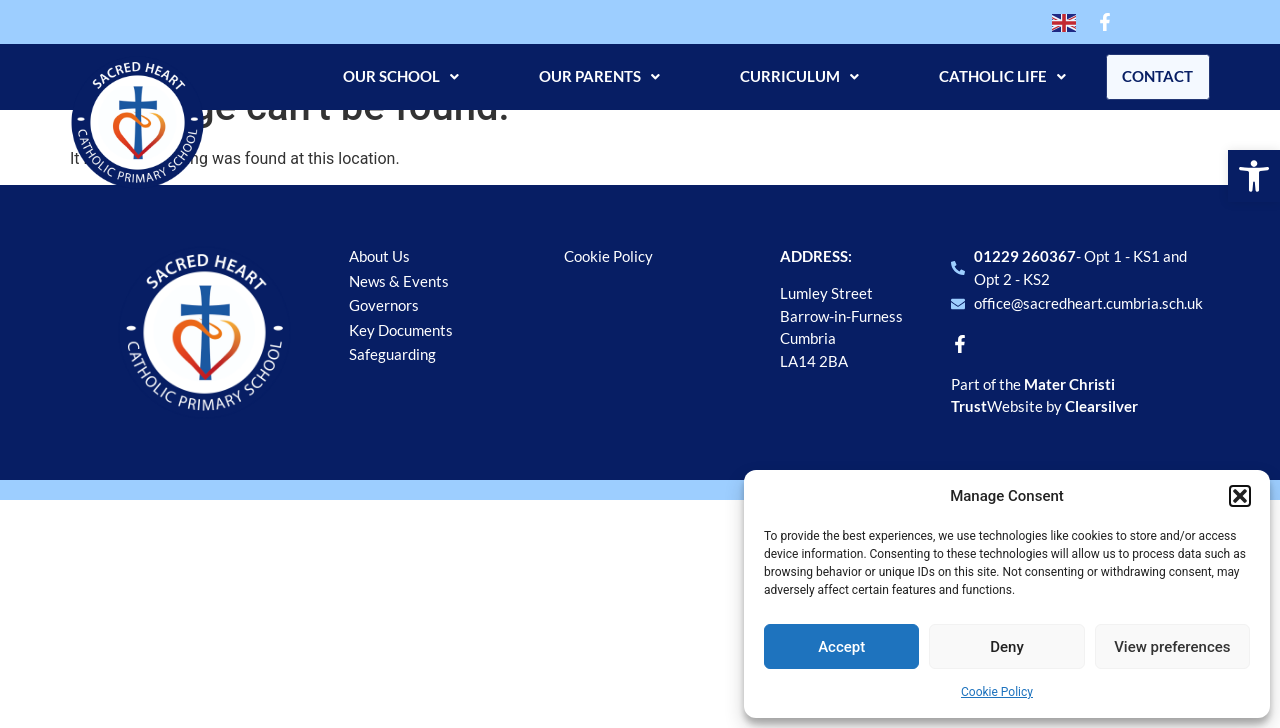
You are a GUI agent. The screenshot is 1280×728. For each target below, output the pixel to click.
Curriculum (790, 76)
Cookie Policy (997, 692)
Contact (1153, 76)
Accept (841, 647)
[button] (1254, 176)
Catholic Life (993, 76)
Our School (392, 76)
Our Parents (590, 76)
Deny (1007, 647)
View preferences (1172, 647)
